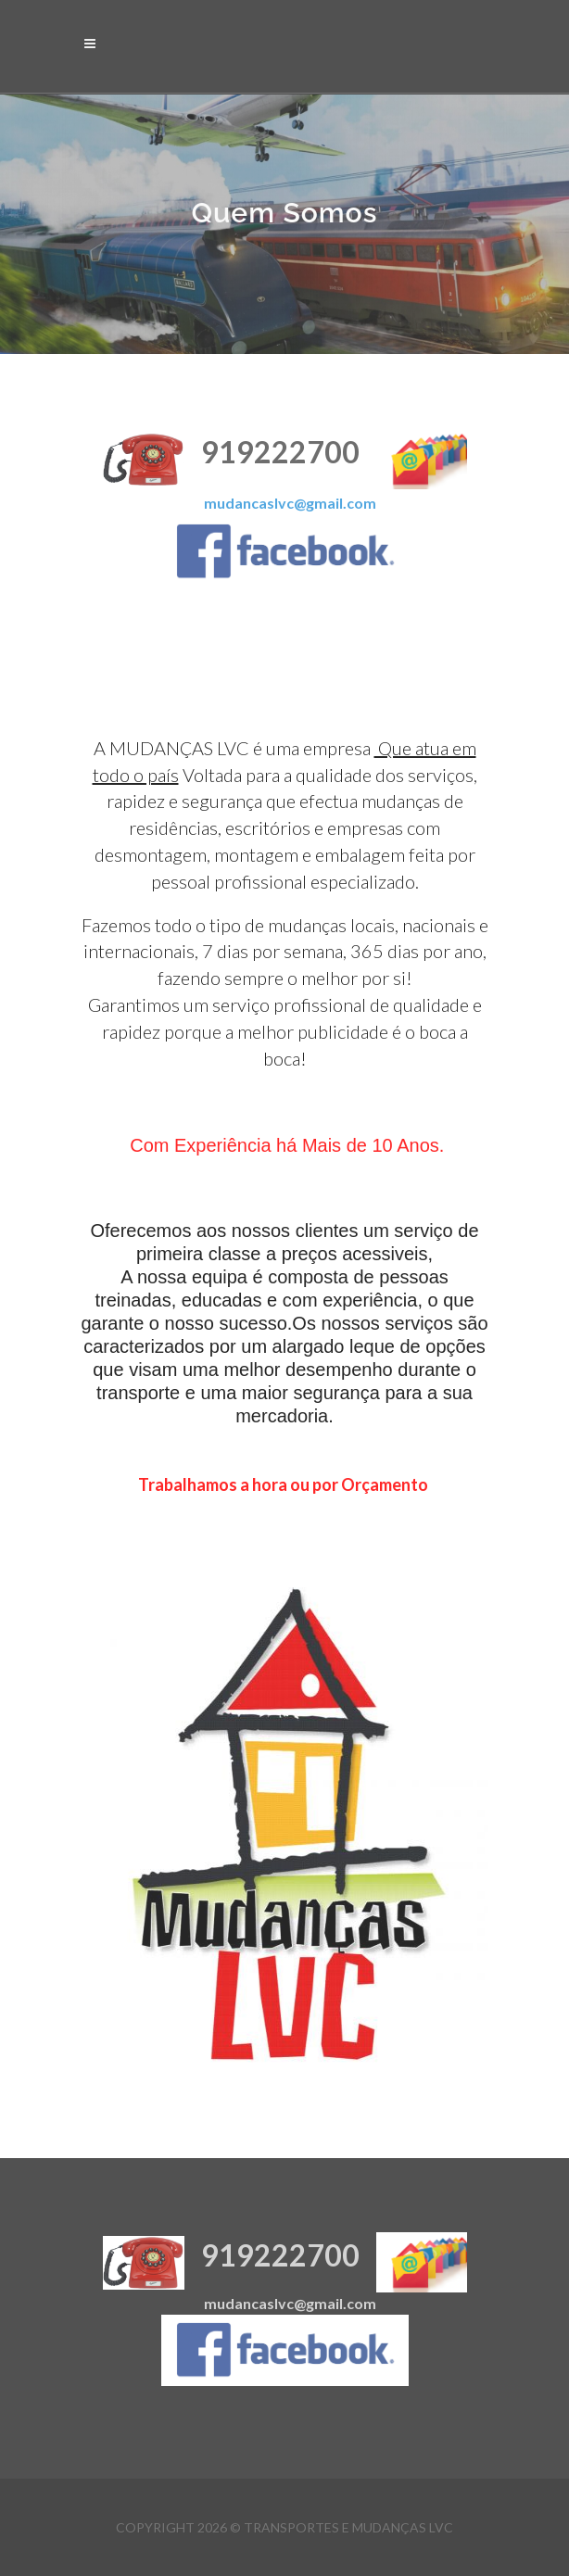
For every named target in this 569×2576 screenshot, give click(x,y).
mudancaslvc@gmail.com (290, 502)
